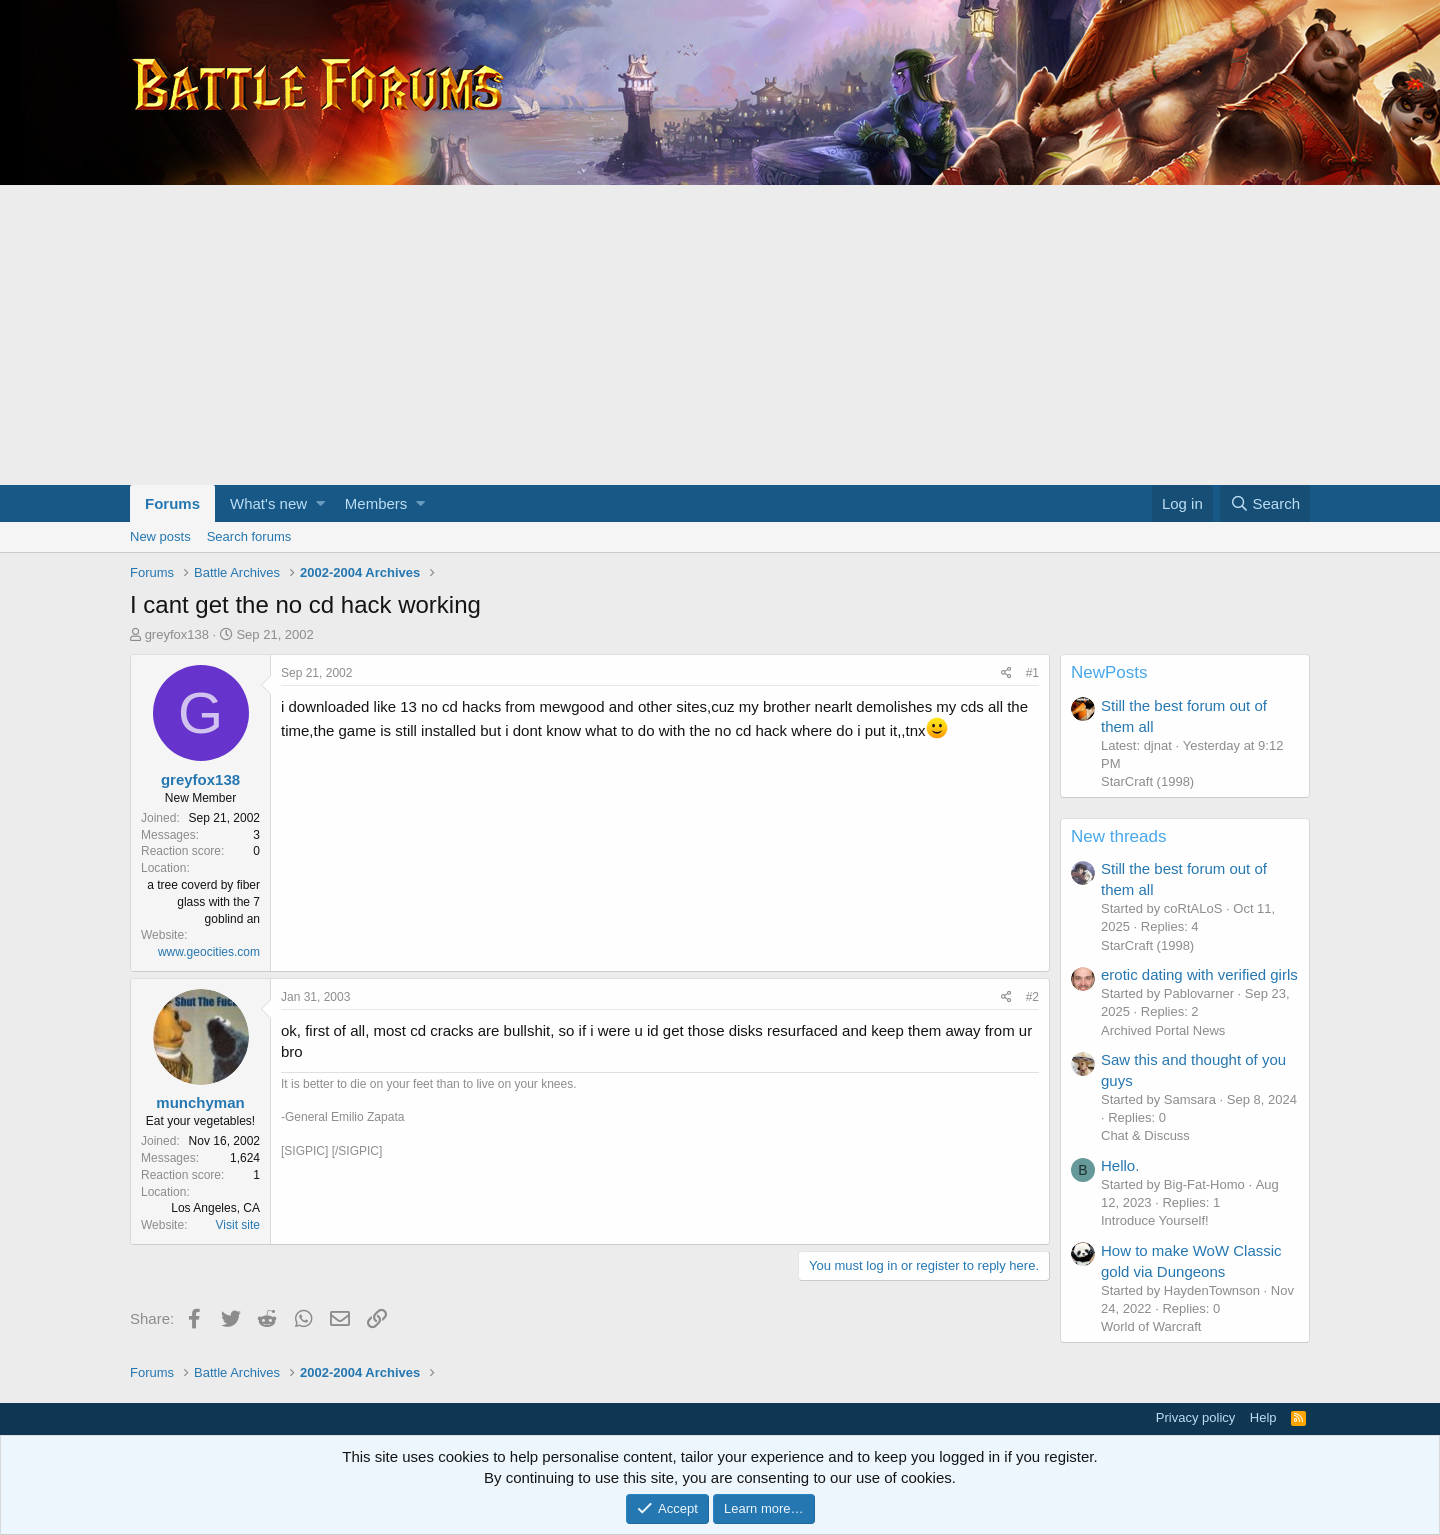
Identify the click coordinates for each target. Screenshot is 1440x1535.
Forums (172, 503)
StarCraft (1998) (1147, 781)
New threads (1118, 836)
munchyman (200, 1102)
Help (1263, 1417)
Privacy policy (1195, 1417)
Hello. (1120, 1165)
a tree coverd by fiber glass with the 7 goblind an (203, 902)
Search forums (249, 536)
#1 (1032, 673)
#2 (1032, 997)
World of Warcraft (1151, 1326)
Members (376, 503)
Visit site (238, 1225)
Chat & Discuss (1145, 1135)
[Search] (1265, 503)
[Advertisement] (720, 335)
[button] (320, 503)
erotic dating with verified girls (1199, 974)
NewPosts (1109, 672)
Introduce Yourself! (1155, 1220)
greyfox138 (177, 634)
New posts (160, 536)
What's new (268, 503)
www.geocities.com (209, 952)
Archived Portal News (1163, 1030)
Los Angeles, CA (215, 1208)
